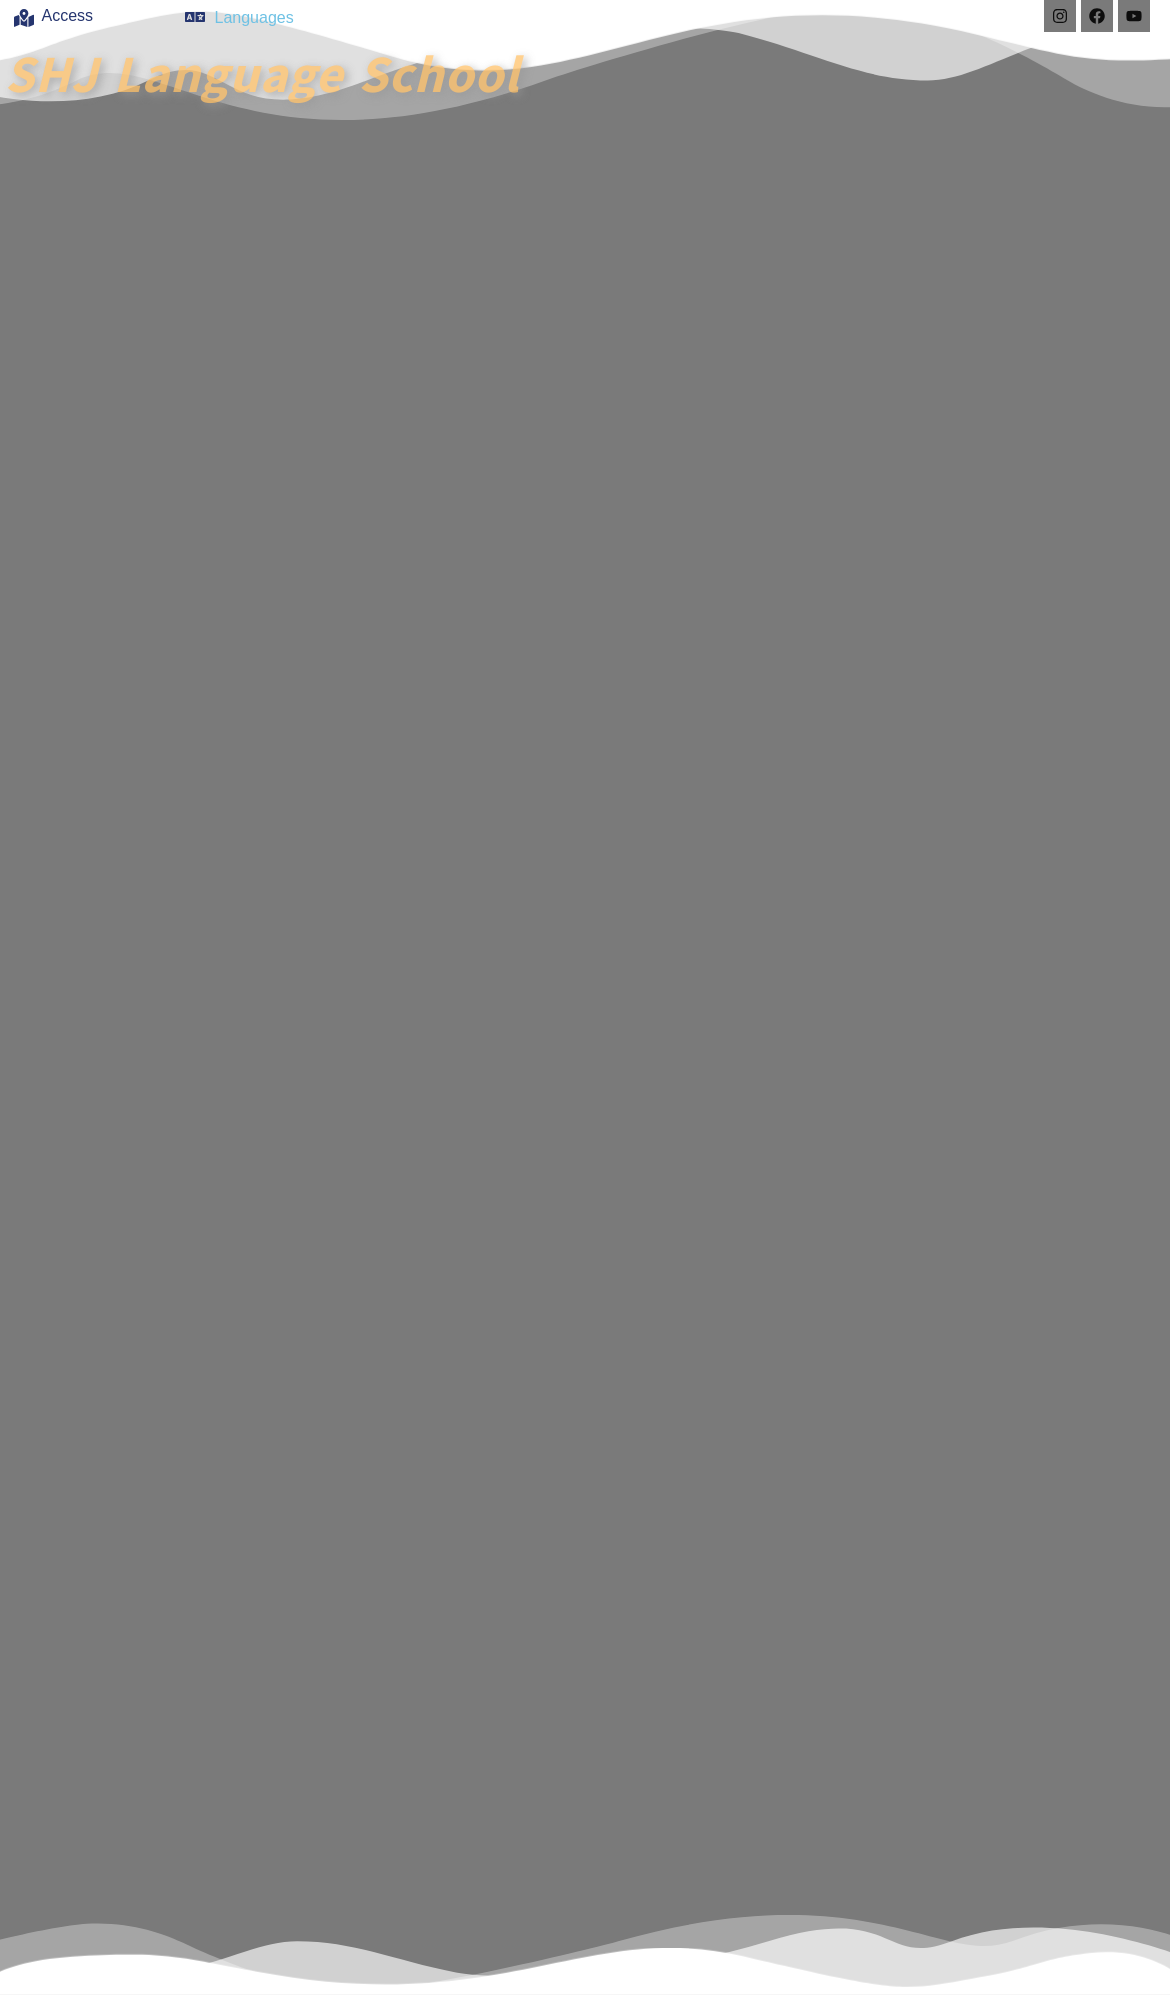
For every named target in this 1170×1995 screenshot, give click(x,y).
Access (68, 15)
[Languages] (195, 17)
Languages (254, 17)
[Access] (24, 18)
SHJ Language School (262, 72)
